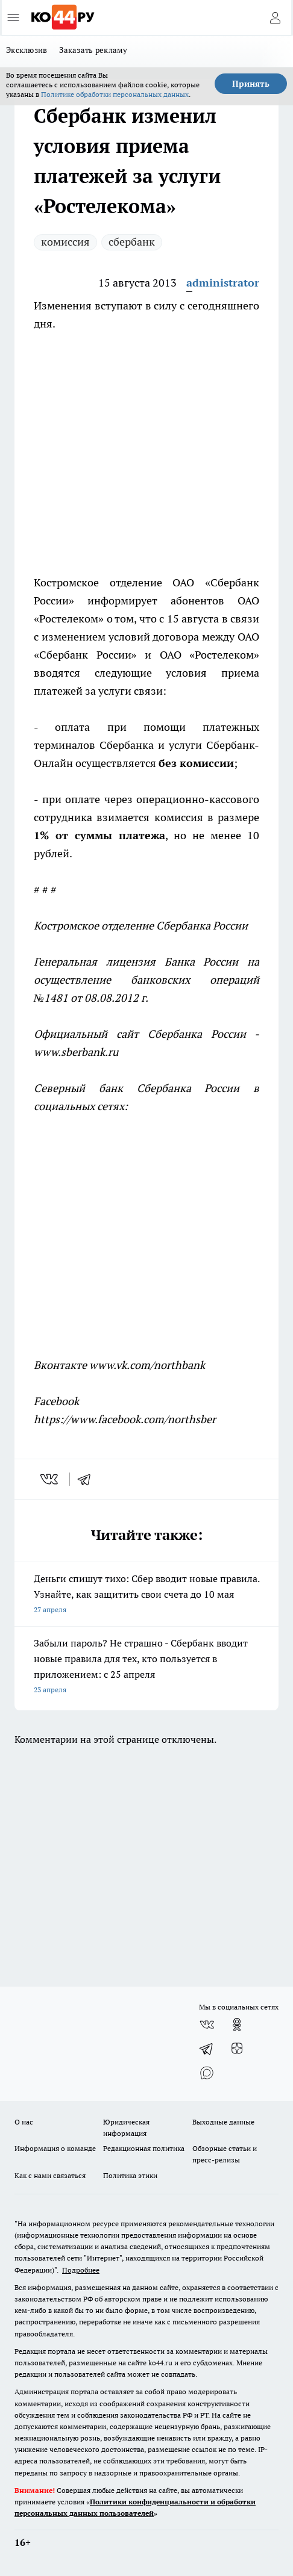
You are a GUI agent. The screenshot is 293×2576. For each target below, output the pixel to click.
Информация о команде (55, 2148)
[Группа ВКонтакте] (207, 2025)
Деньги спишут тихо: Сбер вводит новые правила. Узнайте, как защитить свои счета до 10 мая (146, 1595)
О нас (23, 2121)
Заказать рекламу (93, 50)
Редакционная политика (143, 2148)
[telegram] (88, 1479)
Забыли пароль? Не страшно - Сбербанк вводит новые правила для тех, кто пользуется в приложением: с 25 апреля (146, 1667)
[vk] (50, 1479)
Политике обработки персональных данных (115, 94)
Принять (250, 83)
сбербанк (132, 242)
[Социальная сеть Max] (207, 2073)
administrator (222, 283)
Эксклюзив (26, 50)
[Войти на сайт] (275, 17)
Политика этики (130, 2175)
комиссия (65, 242)
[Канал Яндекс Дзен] (237, 2049)
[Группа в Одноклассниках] (237, 2025)
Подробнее (80, 2269)
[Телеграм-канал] (207, 2049)
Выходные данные (223, 2121)
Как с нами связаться (50, 2175)
